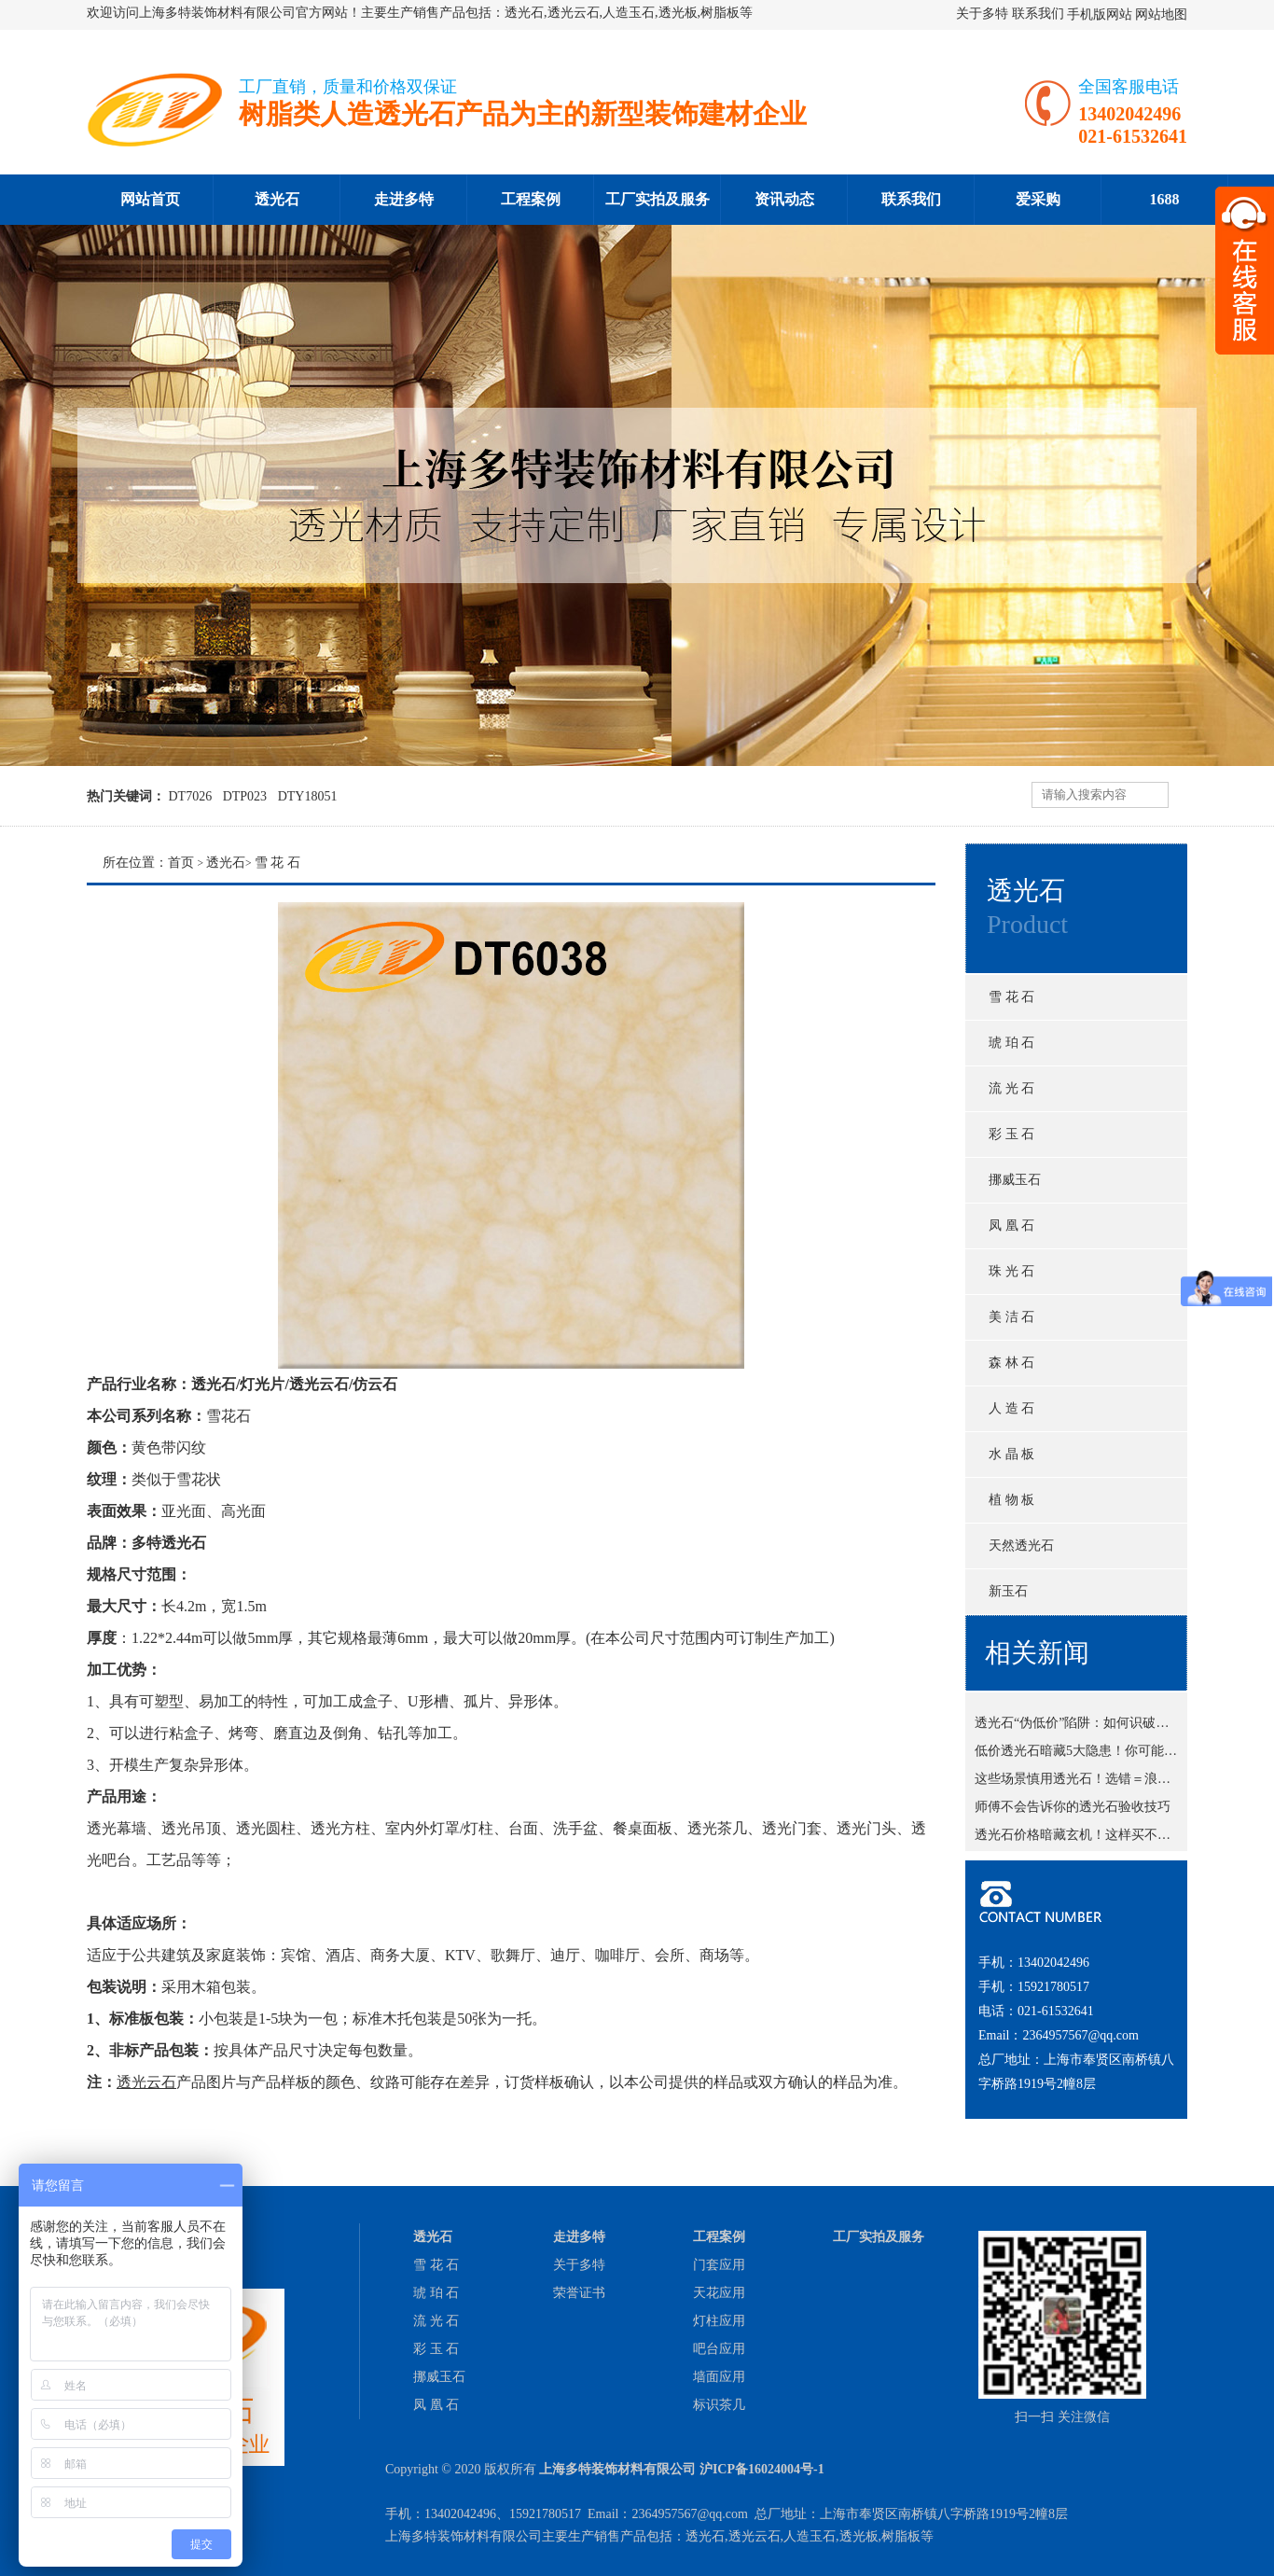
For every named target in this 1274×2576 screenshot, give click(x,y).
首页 (181, 863)
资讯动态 (784, 199)
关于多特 (982, 14)
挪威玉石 (1015, 1180)
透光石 (277, 199)
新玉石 (1008, 1591)
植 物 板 (1011, 1500)
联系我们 (1038, 14)
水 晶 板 (1011, 1454)
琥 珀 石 (1011, 1043)
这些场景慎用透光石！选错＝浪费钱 (1079, 1782)
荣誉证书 (579, 2293)
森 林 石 (1011, 1363)
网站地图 (1161, 14)
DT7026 (191, 796)
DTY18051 (308, 796)
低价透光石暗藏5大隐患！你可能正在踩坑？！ (1108, 1754)
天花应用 (719, 2293)
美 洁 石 (1011, 1317)
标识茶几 (719, 2405)
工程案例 (531, 199)
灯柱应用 (719, 2321)
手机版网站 (1099, 14)
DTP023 (245, 796)
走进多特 (404, 199)
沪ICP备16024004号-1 (761, 2469)
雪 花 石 (1011, 997)
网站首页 (150, 199)
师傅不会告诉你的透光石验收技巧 (1072, 1810)
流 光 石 (1011, 1088)
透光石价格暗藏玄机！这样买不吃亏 (1079, 1838)
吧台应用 (719, 2349)
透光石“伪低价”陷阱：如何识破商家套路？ (1098, 1727)
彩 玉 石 (1011, 1134)
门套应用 (719, 2265)
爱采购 (1038, 199)
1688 (1165, 199)
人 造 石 (1011, 1408)
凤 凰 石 (1011, 1225)
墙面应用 (719, 2377)
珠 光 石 (1011, 1271)
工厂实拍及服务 (657, 199)
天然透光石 (1021, 1546)
